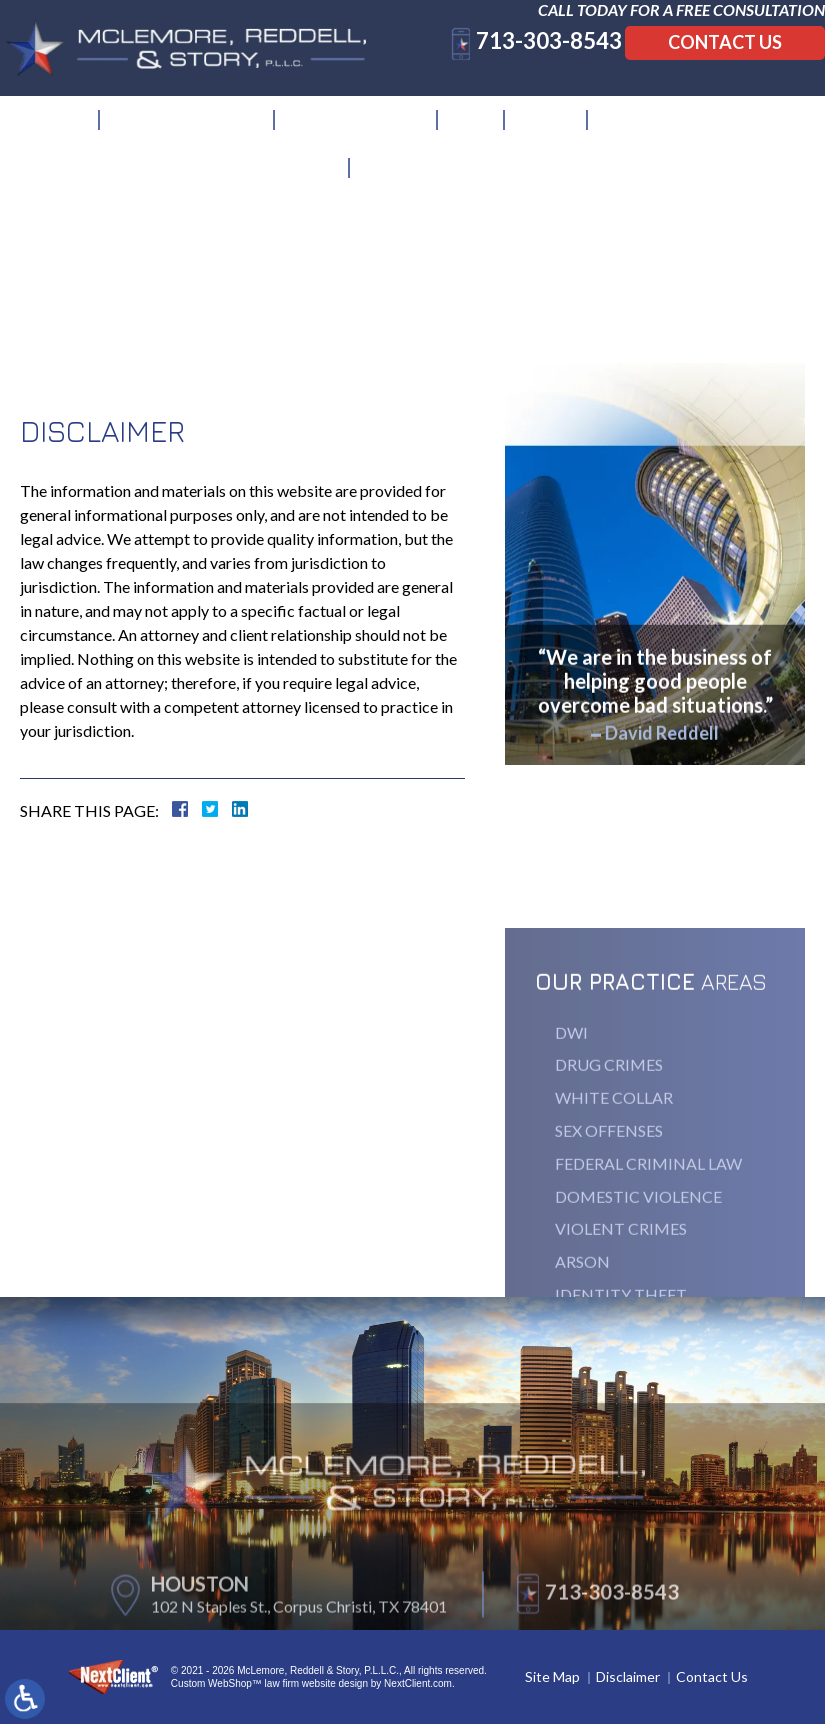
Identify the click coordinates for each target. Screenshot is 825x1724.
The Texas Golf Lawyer (693, 127)
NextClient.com (418, 1683)
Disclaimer (628, 1676)
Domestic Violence (638, 1281)
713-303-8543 (529, 60)
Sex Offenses (609, 1215)
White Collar (614, 1183)
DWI (571, 1117)
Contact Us (705, 62)
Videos (547, 127)
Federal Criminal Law (648, 1248)
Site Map (552, 1676)
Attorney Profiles (188, 127)
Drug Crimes (609, 1150)
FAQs (472, 127)
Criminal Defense (357, 127)
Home (64, 127)
